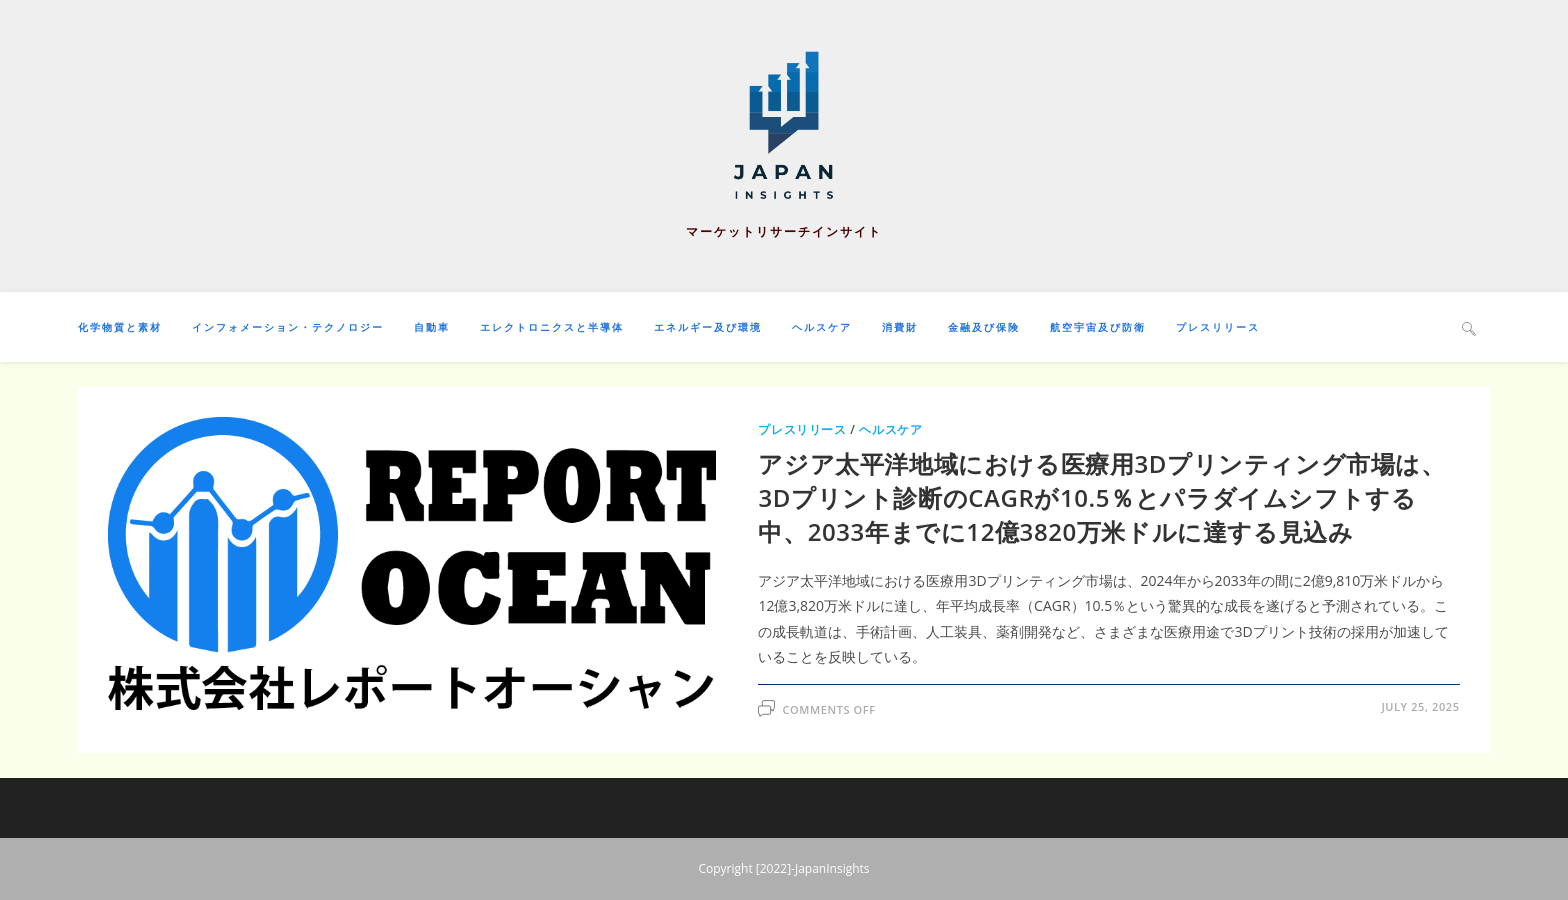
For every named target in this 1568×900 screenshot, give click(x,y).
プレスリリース (802, 429)
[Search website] (1469, 328)
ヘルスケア (890, 429)
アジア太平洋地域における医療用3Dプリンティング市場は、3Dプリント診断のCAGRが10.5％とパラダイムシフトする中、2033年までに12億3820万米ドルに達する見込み (1101, 497)
